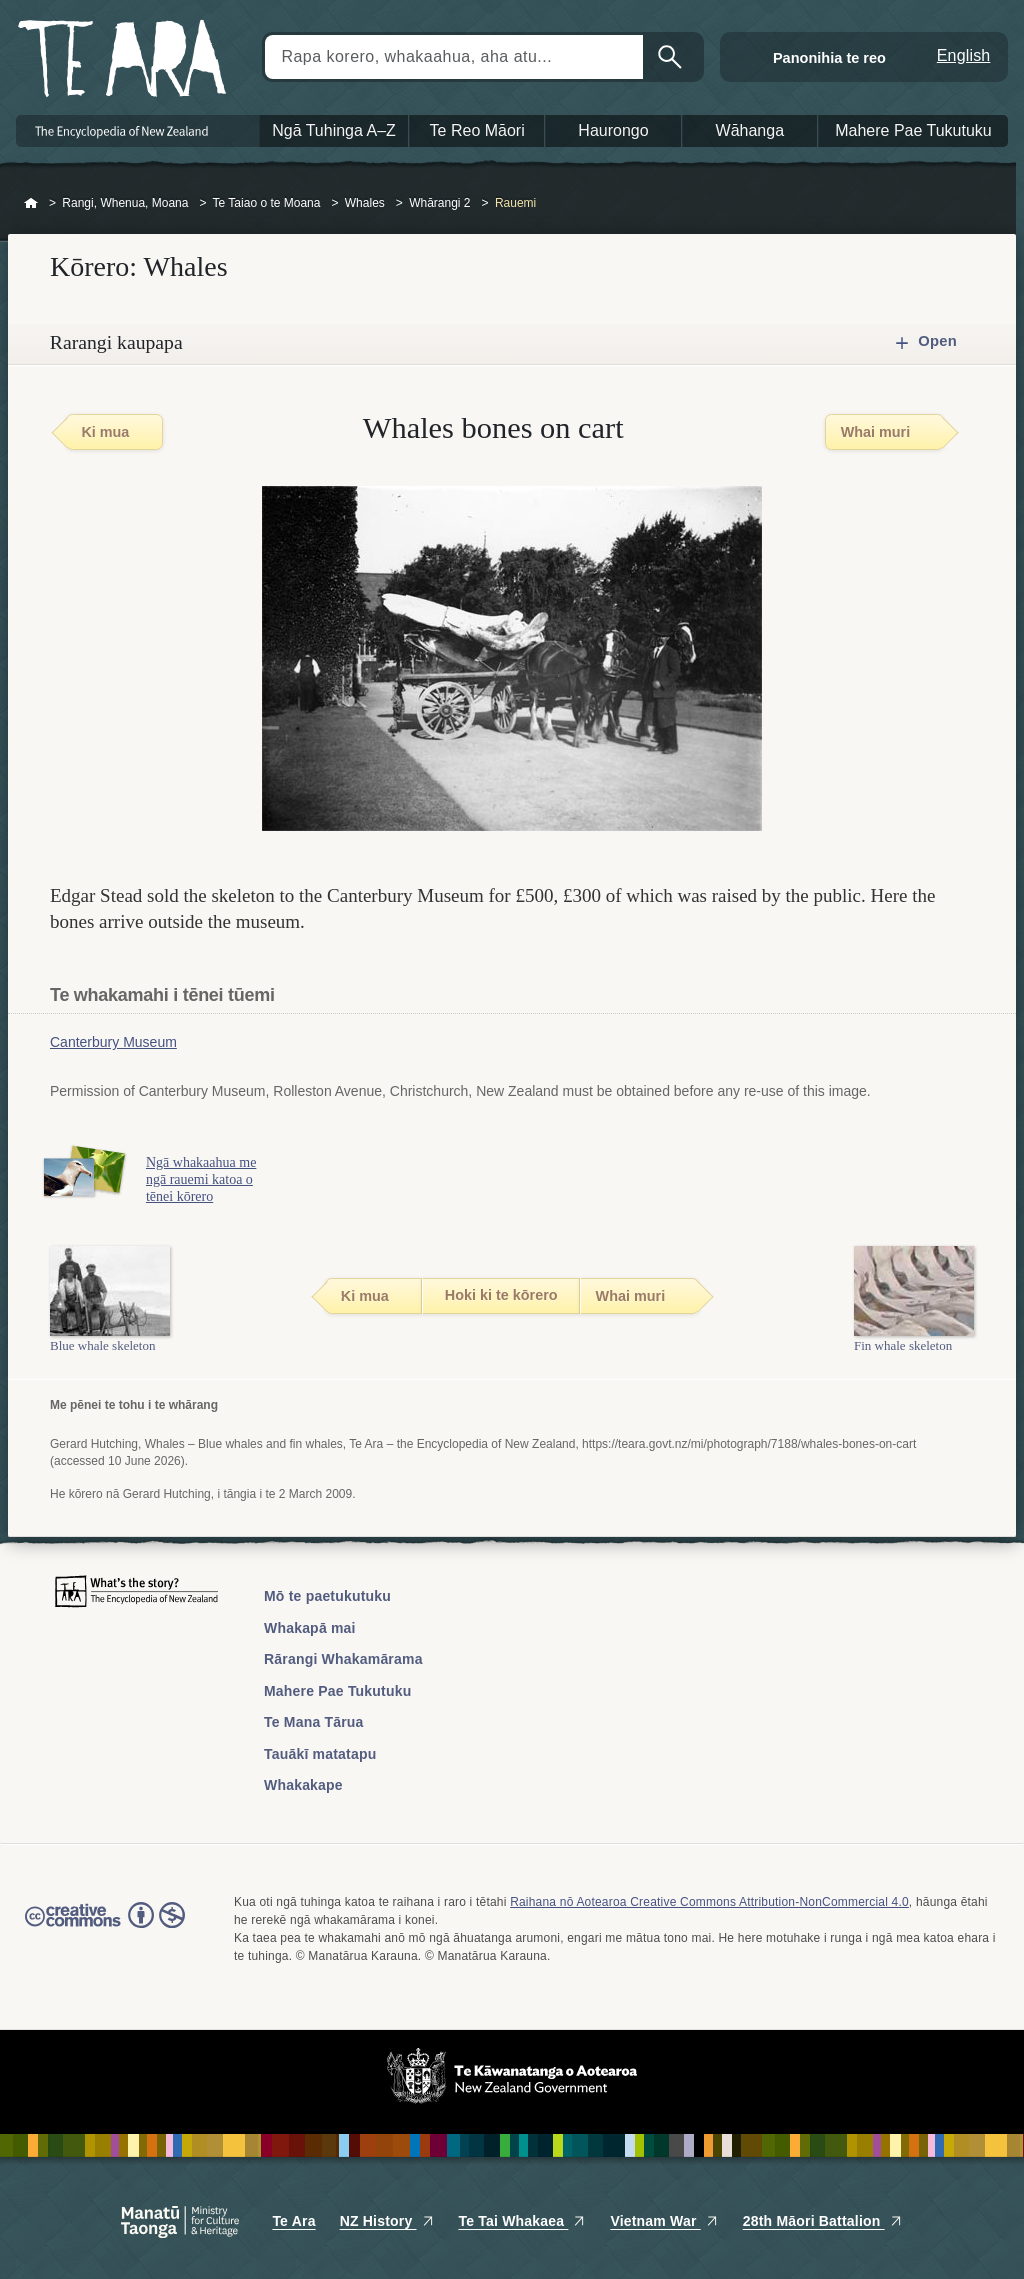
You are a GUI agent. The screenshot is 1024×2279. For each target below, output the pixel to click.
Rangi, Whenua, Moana (125, 203)
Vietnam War (664, 2221)
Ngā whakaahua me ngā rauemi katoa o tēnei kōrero (208, 1179)
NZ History (387, 2221)
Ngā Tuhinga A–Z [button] (334, 130)
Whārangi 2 (439, 203)
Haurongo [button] (613, 130)
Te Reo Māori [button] (477, 130)
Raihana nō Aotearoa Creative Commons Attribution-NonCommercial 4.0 (709, 1902)
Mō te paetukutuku (327, 1596)
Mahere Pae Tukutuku (337, 1691)
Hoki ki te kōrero (501, 1295)
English (964, 55)
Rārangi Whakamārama (343, 1659)
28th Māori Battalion (823, 2221)
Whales (365, 203)
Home (31, 204)
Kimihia (672, 57)
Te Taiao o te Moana (267, 203)
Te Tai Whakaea (523, 2221)
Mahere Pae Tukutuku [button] (913, 130)
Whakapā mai (310, 1628)
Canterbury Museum (113, 1042)
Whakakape (303, 1785)
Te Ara (293, 2221)
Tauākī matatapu (320, 1754)
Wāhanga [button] (750, 130)
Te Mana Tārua (314, 1722)
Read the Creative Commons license (105, 1929)
